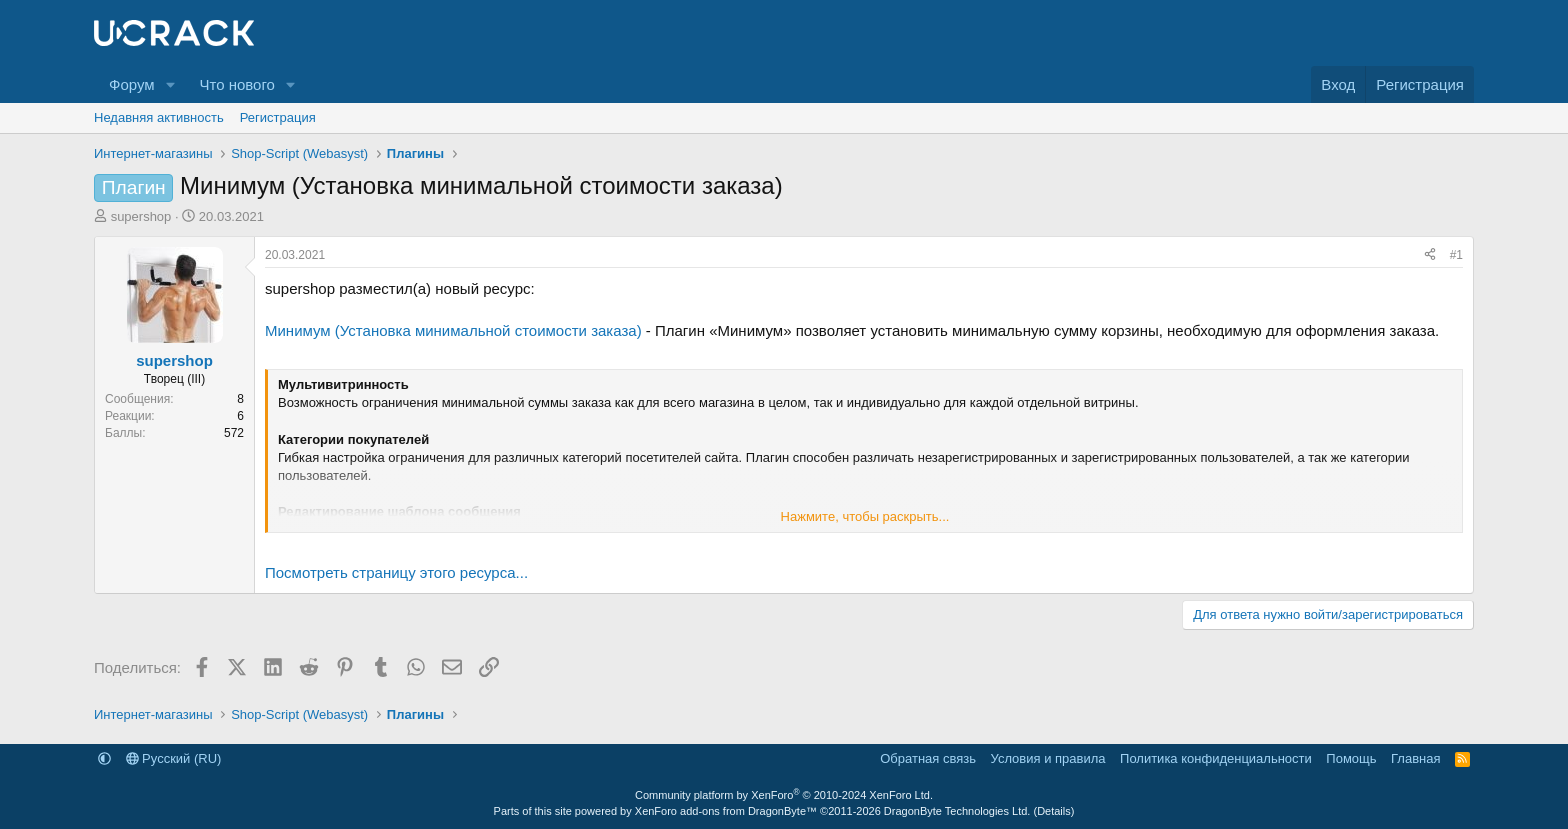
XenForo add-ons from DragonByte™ (726, 811)
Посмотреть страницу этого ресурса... (396, 572)
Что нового (236, 84)
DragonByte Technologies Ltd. (957, 811)
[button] (170, 84)
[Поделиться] (1430, 255)
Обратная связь (928, 758)
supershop (141, 216)
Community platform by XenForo (784, 795)
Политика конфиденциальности (1216, 758)
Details (1054, 811)
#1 (1456, 255)
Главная (1415, 758)
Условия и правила (1048, 758)
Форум (132, 84)
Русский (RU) (174, 758)
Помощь (1351, 758)
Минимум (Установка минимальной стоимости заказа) (453, 330)
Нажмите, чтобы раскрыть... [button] (865, 516)
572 (234, 433)
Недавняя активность (159, 117)
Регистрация (278, 117)
